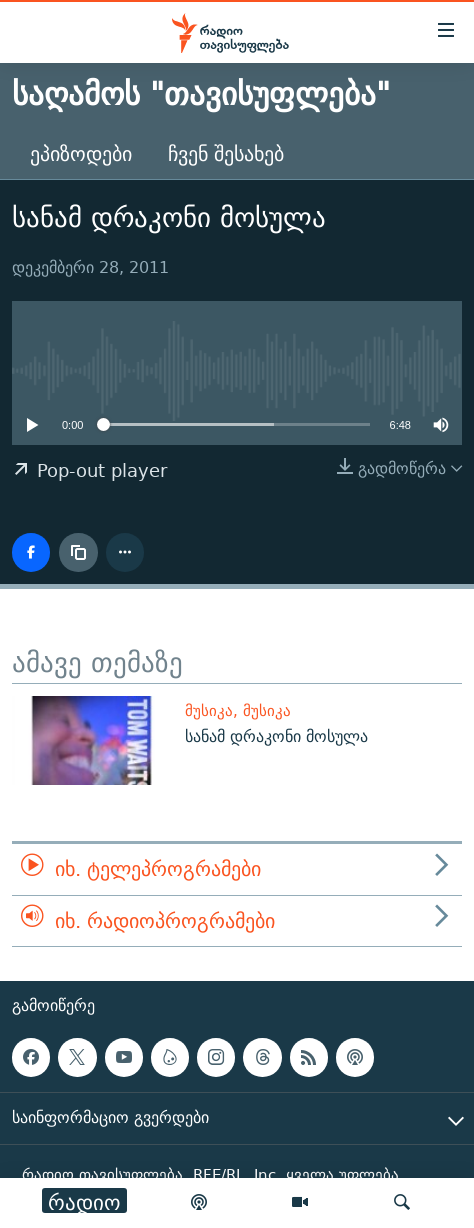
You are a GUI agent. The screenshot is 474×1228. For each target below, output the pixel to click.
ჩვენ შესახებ (226, 153)
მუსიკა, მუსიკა (238, 710)
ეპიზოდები (81, 153)
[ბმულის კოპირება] (78, 552)
